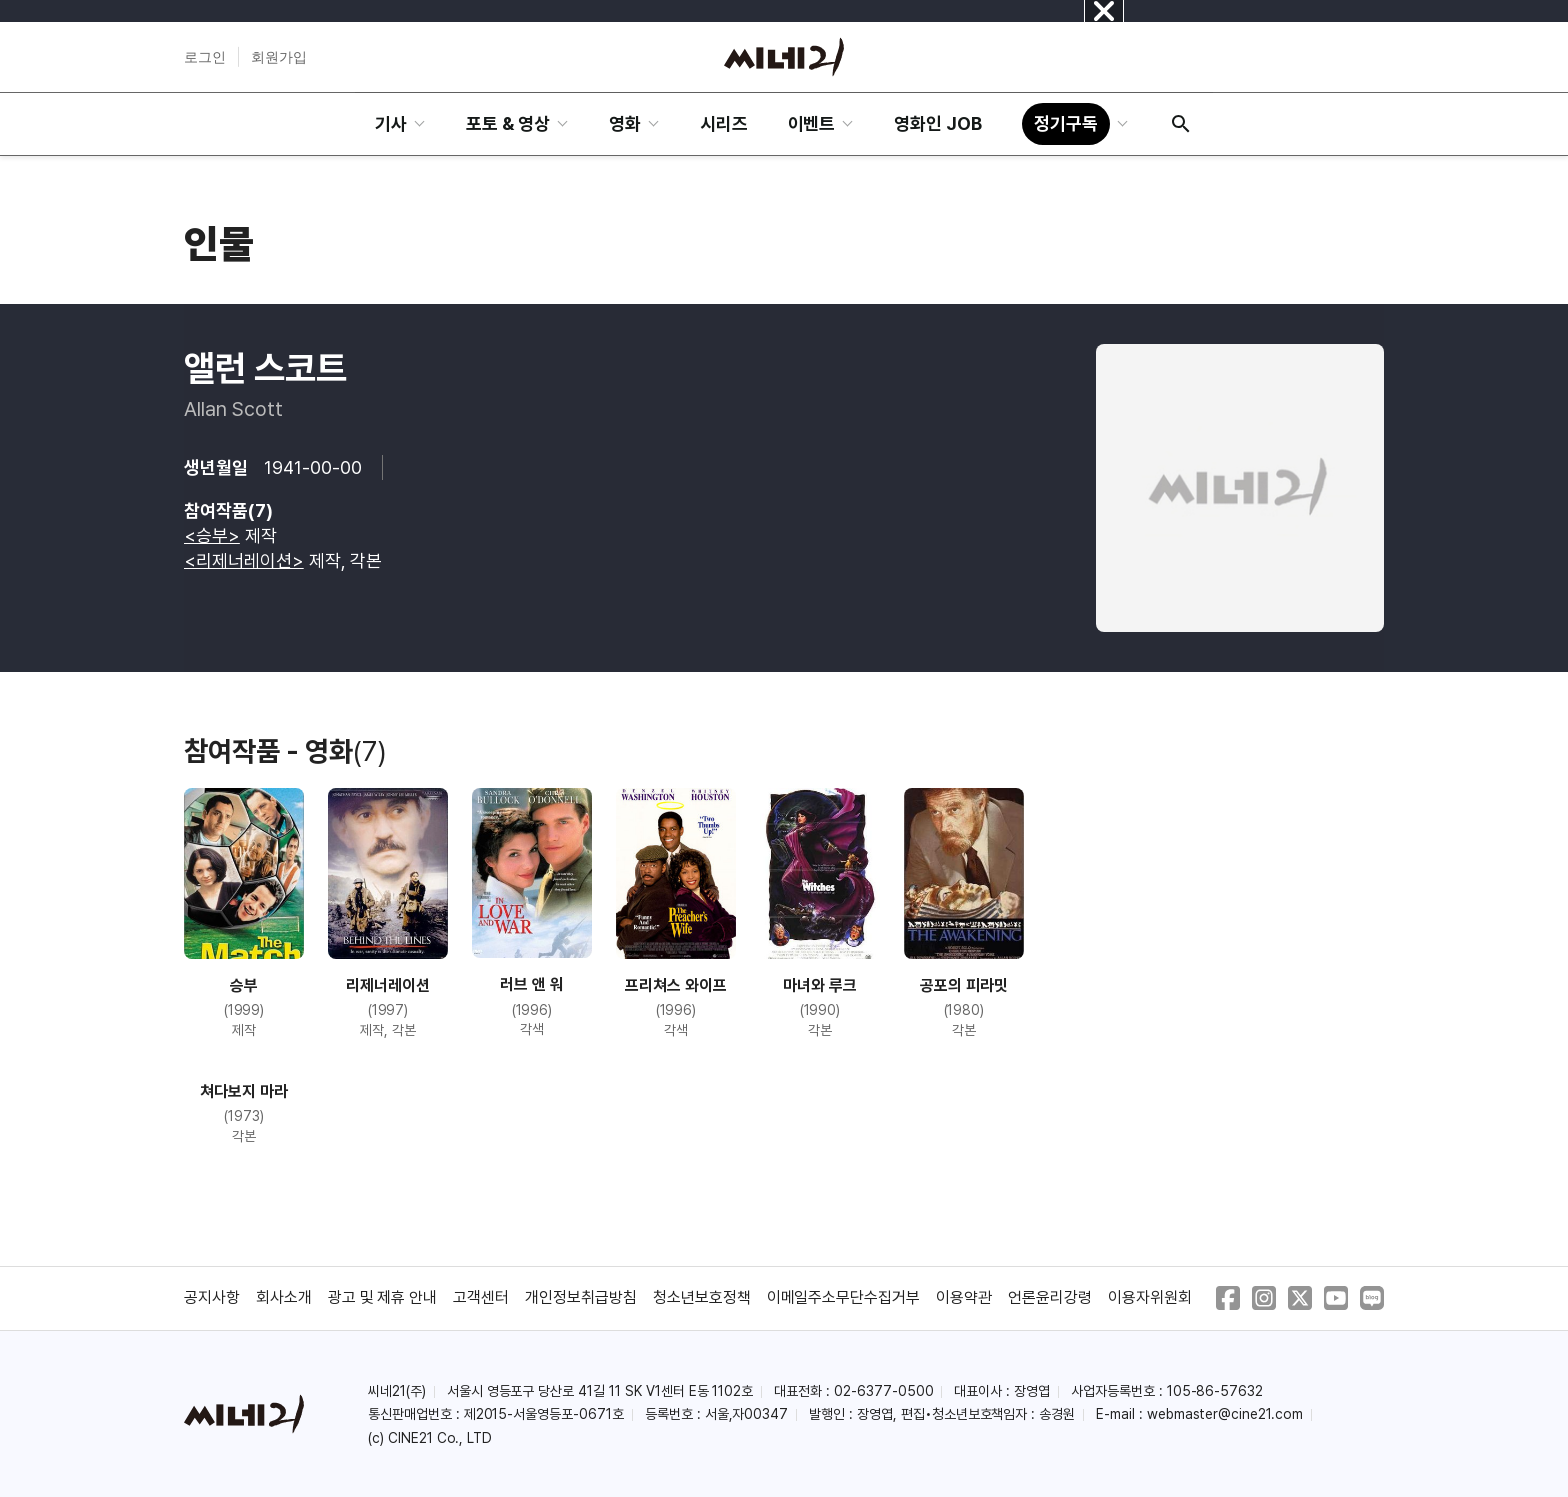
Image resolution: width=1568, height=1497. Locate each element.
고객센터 (481, 1297)
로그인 (205, 57)
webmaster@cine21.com (1225, 1414)
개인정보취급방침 (581, 1297)
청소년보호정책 (702, 1297)
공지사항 (212, 1297)
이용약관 (964, 1297)
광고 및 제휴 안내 (383, 1297)
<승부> (212, 535)
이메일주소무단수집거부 (844, 1297)
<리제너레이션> (244, 560)
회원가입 (279, 57)
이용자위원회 (1150, 1297)
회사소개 (284, 1297)
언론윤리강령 (1050, 1297)
